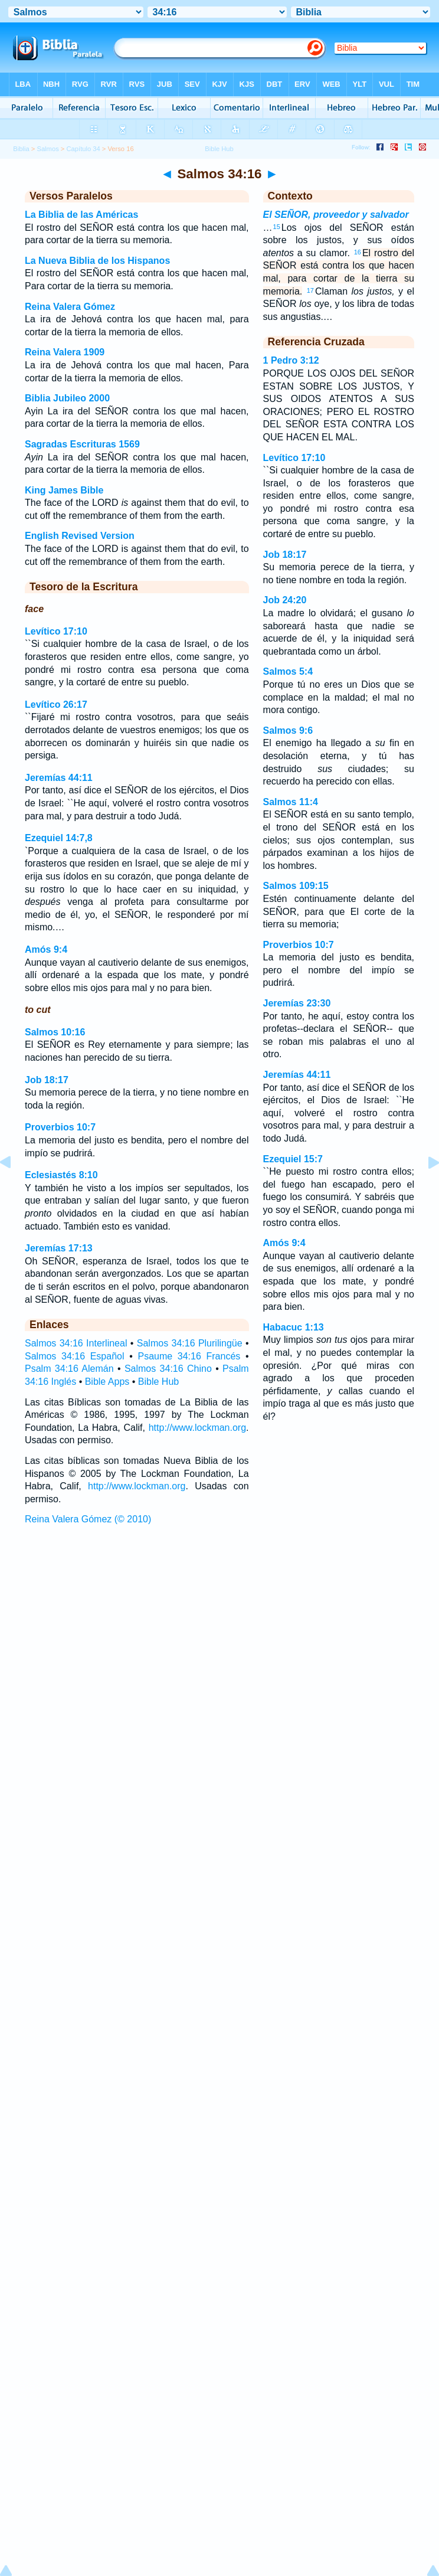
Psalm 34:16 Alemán (69, 1369)
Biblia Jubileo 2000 (67, 398)
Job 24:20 (285, 600)
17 (310, 290)
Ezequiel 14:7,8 (59, 838)
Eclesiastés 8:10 (61, 1175)
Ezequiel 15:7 (293, 1159)
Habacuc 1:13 (293, 1327)
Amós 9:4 (46, 949)
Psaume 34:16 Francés (188, 1356)
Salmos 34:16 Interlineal (76, 1343)
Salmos (47, 148)
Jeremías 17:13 (59, 1248)
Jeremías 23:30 (297, 1003)
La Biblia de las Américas (81, 215)
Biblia (21, 148)
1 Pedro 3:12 (291, 360)
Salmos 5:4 (288, 671)
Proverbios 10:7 (60, 1127)
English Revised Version (80, 536)
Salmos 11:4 (290, 802)
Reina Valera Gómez (70, 307)
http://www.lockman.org (197, 1428)
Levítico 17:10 (56, 631)
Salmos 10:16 (55, 1032)
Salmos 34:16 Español (75, 1356)
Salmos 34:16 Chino (168, 1369)
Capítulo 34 (83, 148)
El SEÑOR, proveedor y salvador (336, 215)
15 (276, 226)
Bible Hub (158, 1382)
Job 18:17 (46, 1080)
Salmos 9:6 (288, 730)
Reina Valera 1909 (64, 352)
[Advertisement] (219, 1619)
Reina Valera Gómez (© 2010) (88, 1519)
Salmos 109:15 (296, 886)
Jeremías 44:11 (59, 778)
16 (357, 252)
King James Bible (64, 490)
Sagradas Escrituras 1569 (82, 444)
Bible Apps (107, 1382)
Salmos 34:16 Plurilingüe (190, 1343)
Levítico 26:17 (56, 704)
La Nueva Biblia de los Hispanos (97, 261)
